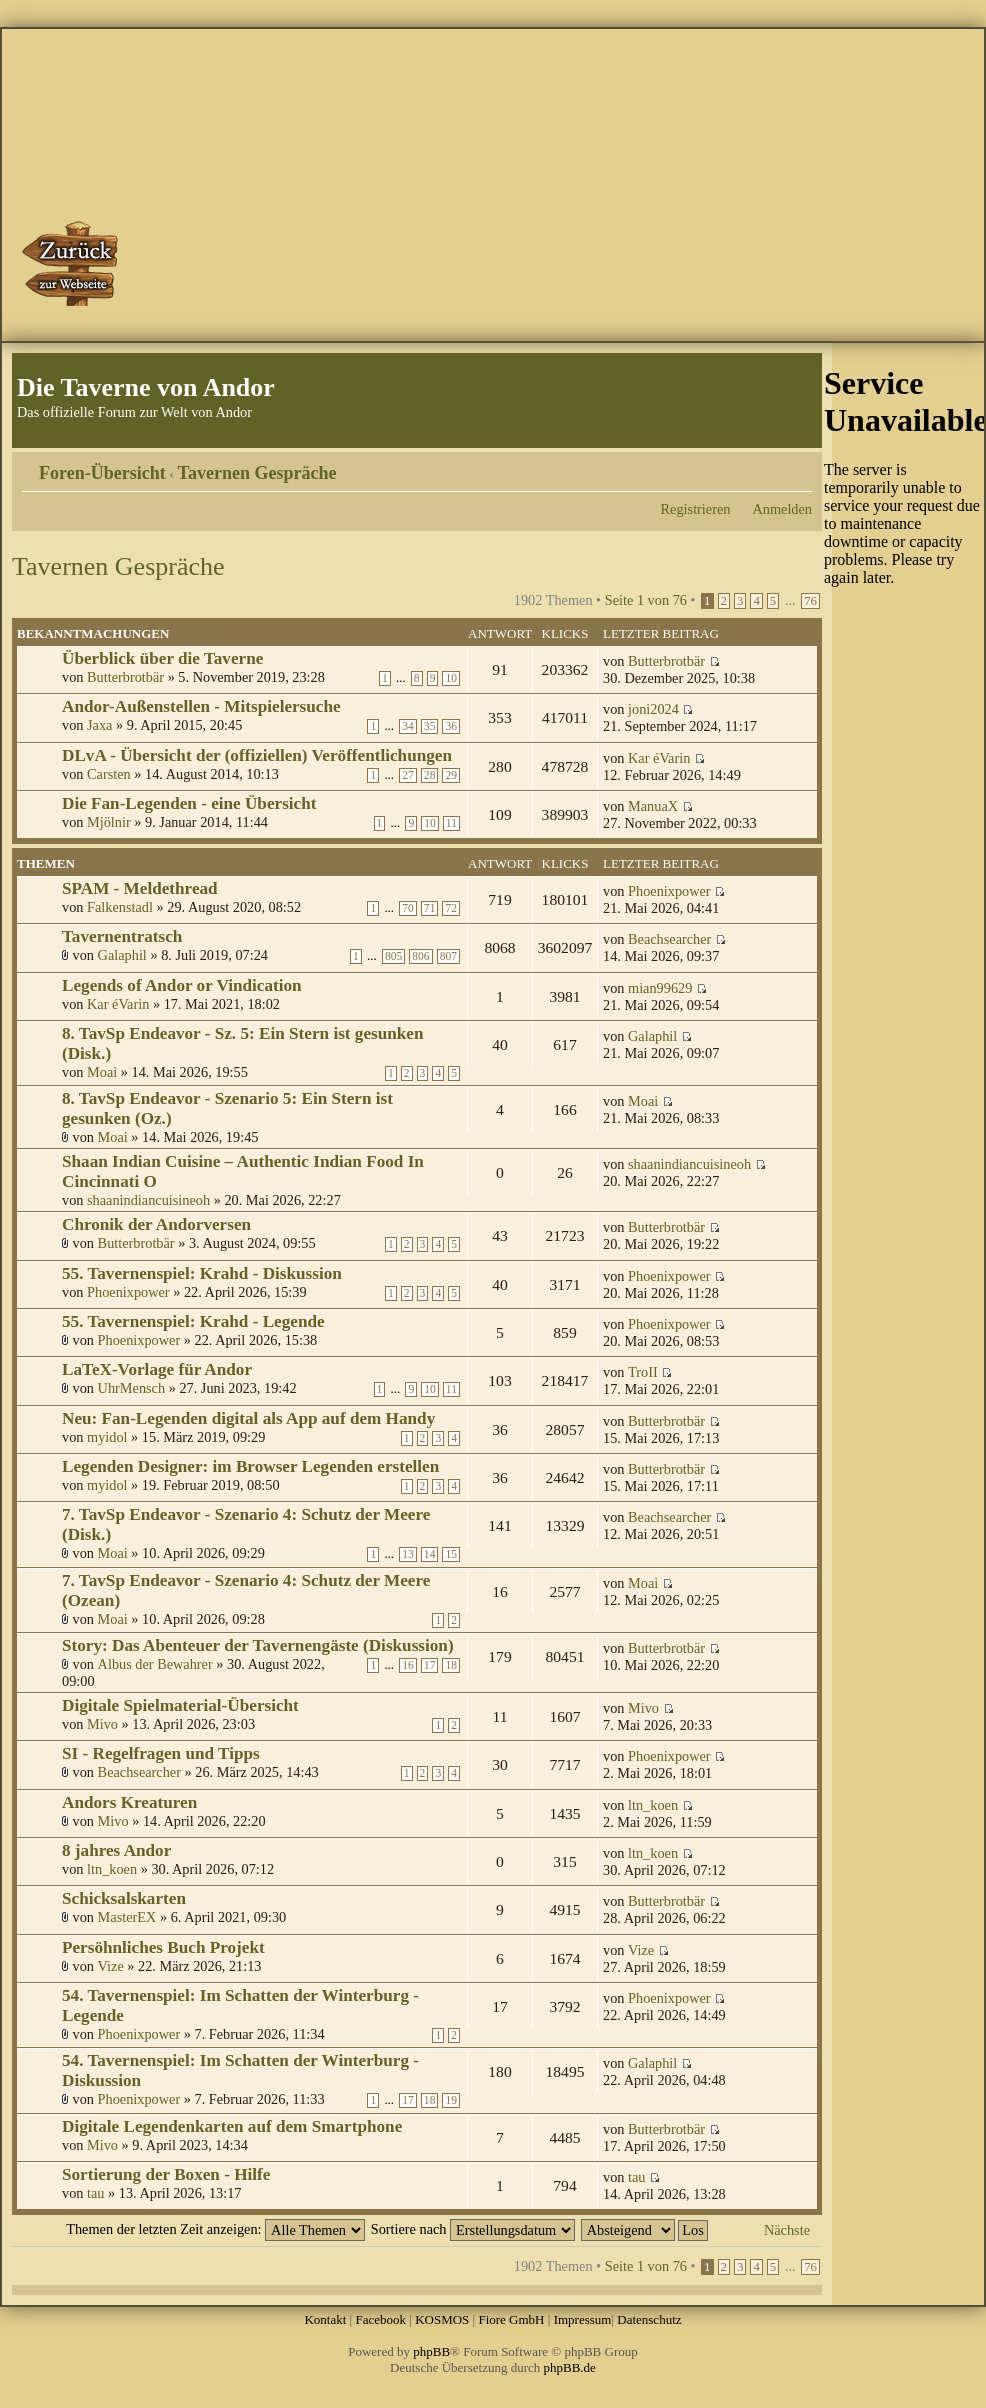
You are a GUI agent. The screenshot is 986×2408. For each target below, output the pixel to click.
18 (451, 1665)
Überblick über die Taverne (162, 658)
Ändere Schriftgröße (797, 466)
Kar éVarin (659, 758)
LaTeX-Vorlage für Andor (157, 1369)
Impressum (583, 2319)
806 (420, 956)
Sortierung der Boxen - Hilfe (166, 2174)
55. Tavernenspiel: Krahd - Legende (193, 1321)
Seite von (646, 600)
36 (451, 726)
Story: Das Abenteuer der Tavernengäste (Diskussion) (258, 1645)
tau (95, 2193)
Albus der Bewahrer (155, 1664)
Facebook (380, 2319)
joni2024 (653, 709)
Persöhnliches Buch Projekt (163, 1947)
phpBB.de (570, 2367)
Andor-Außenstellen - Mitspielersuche (201, 706)
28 (430, 775)
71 (430, 908)
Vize (111, 1966)
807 (448, 956)
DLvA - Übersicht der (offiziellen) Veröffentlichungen (257, 755)
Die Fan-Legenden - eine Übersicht (189, 803)
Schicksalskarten (124, 1898)
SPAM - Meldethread (140, 888)
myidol (107, 1437)
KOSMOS (442, 2319)
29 (451, 775)
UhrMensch (132, 1388)
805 (393, 956)
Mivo (102, 1724)
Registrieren (696, 509)
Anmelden (782, 509)
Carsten (109, 774)
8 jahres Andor (116, 1850)
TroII (643, 1372)
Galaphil (122, 955)
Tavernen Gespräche (257, 473)
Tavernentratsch (122, 936)
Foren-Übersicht (102, 473)
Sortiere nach (473, 2229)
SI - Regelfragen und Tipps (161, 1753)
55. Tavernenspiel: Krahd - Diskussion (202, 1273)
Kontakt (325, 2319)
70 (408, 908)
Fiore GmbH (511, 2319)
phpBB (431, 2351)
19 (451, 2100)
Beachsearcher (669, 939)
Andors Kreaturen (129, 1802)
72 (451, 908)
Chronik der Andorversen (156, 1224)
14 (430, 1554)
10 (451, 678)
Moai (102, 1072)
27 (408, 775)
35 (430, 726)
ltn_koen (653, 1805)
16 (408, 1665)
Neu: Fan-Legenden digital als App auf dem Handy (248, 1418)
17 (430, 1665)
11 (451, 823)
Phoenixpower (669, 891)
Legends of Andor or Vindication (182, 985)
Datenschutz (649, 2319)
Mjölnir (109, 822)
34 (408, 726)
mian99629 (660, 988)
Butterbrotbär (125, 677)
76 (810, 601)
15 (451, 1554)
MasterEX (127, 1917)
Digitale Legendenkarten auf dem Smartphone (232, 2126)
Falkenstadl (120, 907)
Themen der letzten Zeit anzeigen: (215, 2229)
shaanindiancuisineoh (148, 1200)
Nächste (787, 2230)
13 (408, 1554)
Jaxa (99, 725)
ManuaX (653, 806)
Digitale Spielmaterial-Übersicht (180, 1705)
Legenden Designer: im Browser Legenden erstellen (250, 1466)
